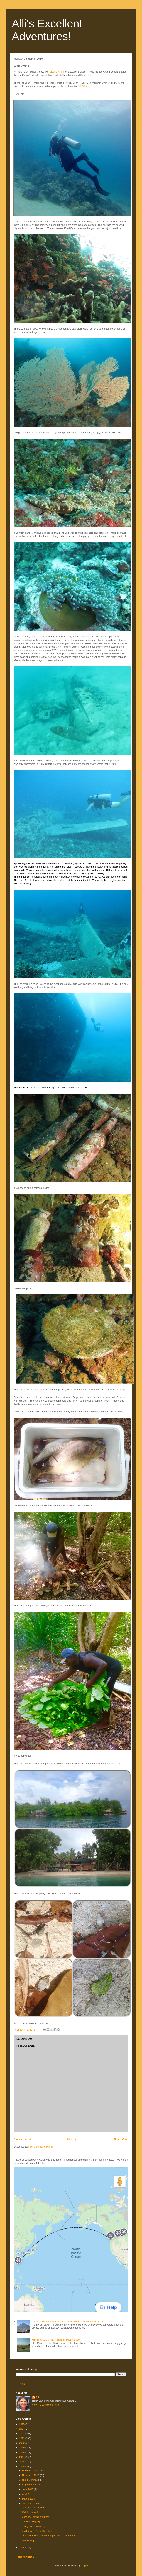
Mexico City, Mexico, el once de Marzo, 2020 (56, 2339)
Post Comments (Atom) (40, 2146)
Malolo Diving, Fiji (30, 2521)
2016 (22, 2461)
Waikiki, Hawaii (29, 2512)
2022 (22, 2438)
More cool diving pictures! (35, 2517)
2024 (22, 2428)
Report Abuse (25, 2556)
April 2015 (28, 2494)
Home (71, 2139)
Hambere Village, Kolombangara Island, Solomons (48, 2535)
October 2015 (29, 2480)
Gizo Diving (27, 2540)
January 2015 (29, 2503)
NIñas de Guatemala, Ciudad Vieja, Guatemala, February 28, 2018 (67, 2321)
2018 (22, 2452)
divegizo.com (57, 71)
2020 (22, 2443)
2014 (22, 2547)
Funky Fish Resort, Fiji (33, 2526)
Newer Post (22, 2139)
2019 (22, 2447)
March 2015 (29, 2498)
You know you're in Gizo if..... (36, 2531)
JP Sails (82, 86)
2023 (22, 2433)
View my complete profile (45, 2404)
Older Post (120, 2139)
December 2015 (31, 2470)
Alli (38, 2397)
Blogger (85, 2565)
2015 (22, 2466)
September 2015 (31, 2484)
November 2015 (31, 2475)
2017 (22, 2457)
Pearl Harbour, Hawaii (33, 2507)
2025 (22, 2424)
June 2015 (28, 2489)
